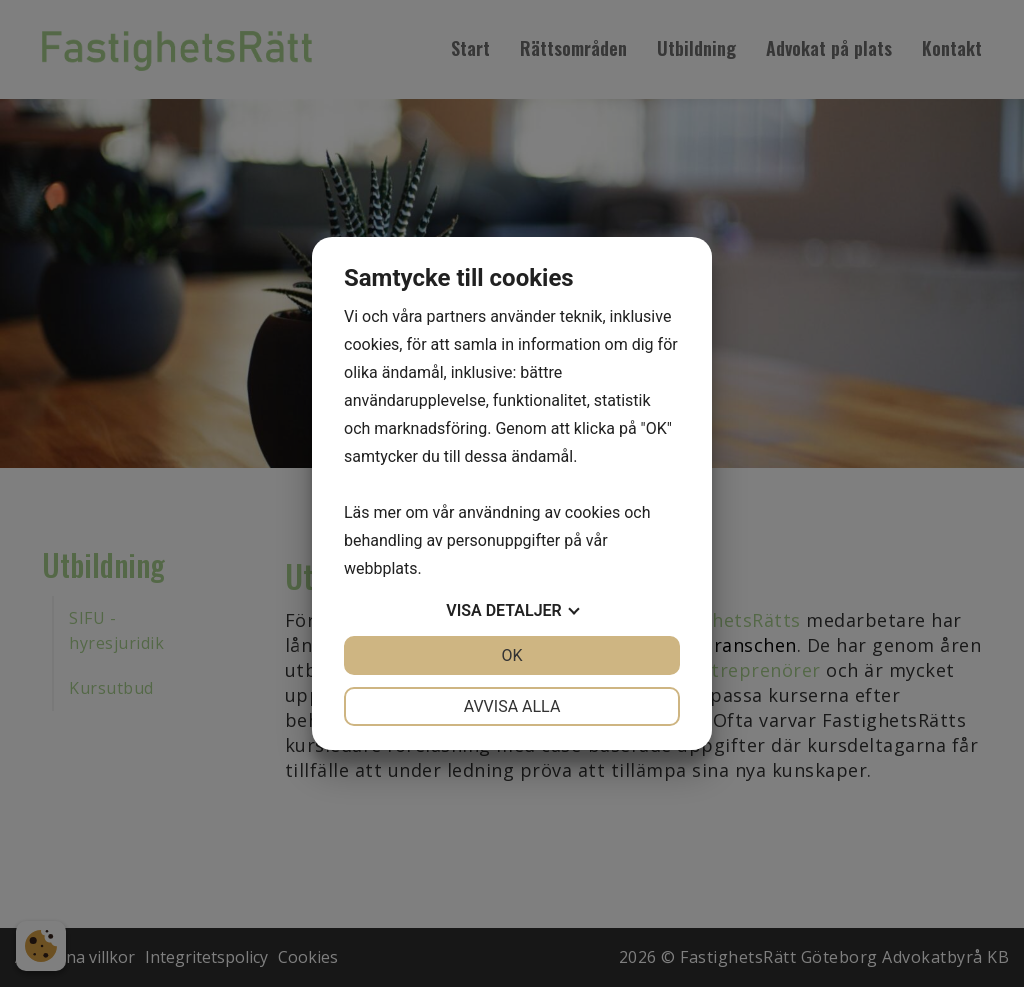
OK (511, 655)
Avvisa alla (512, 706)
